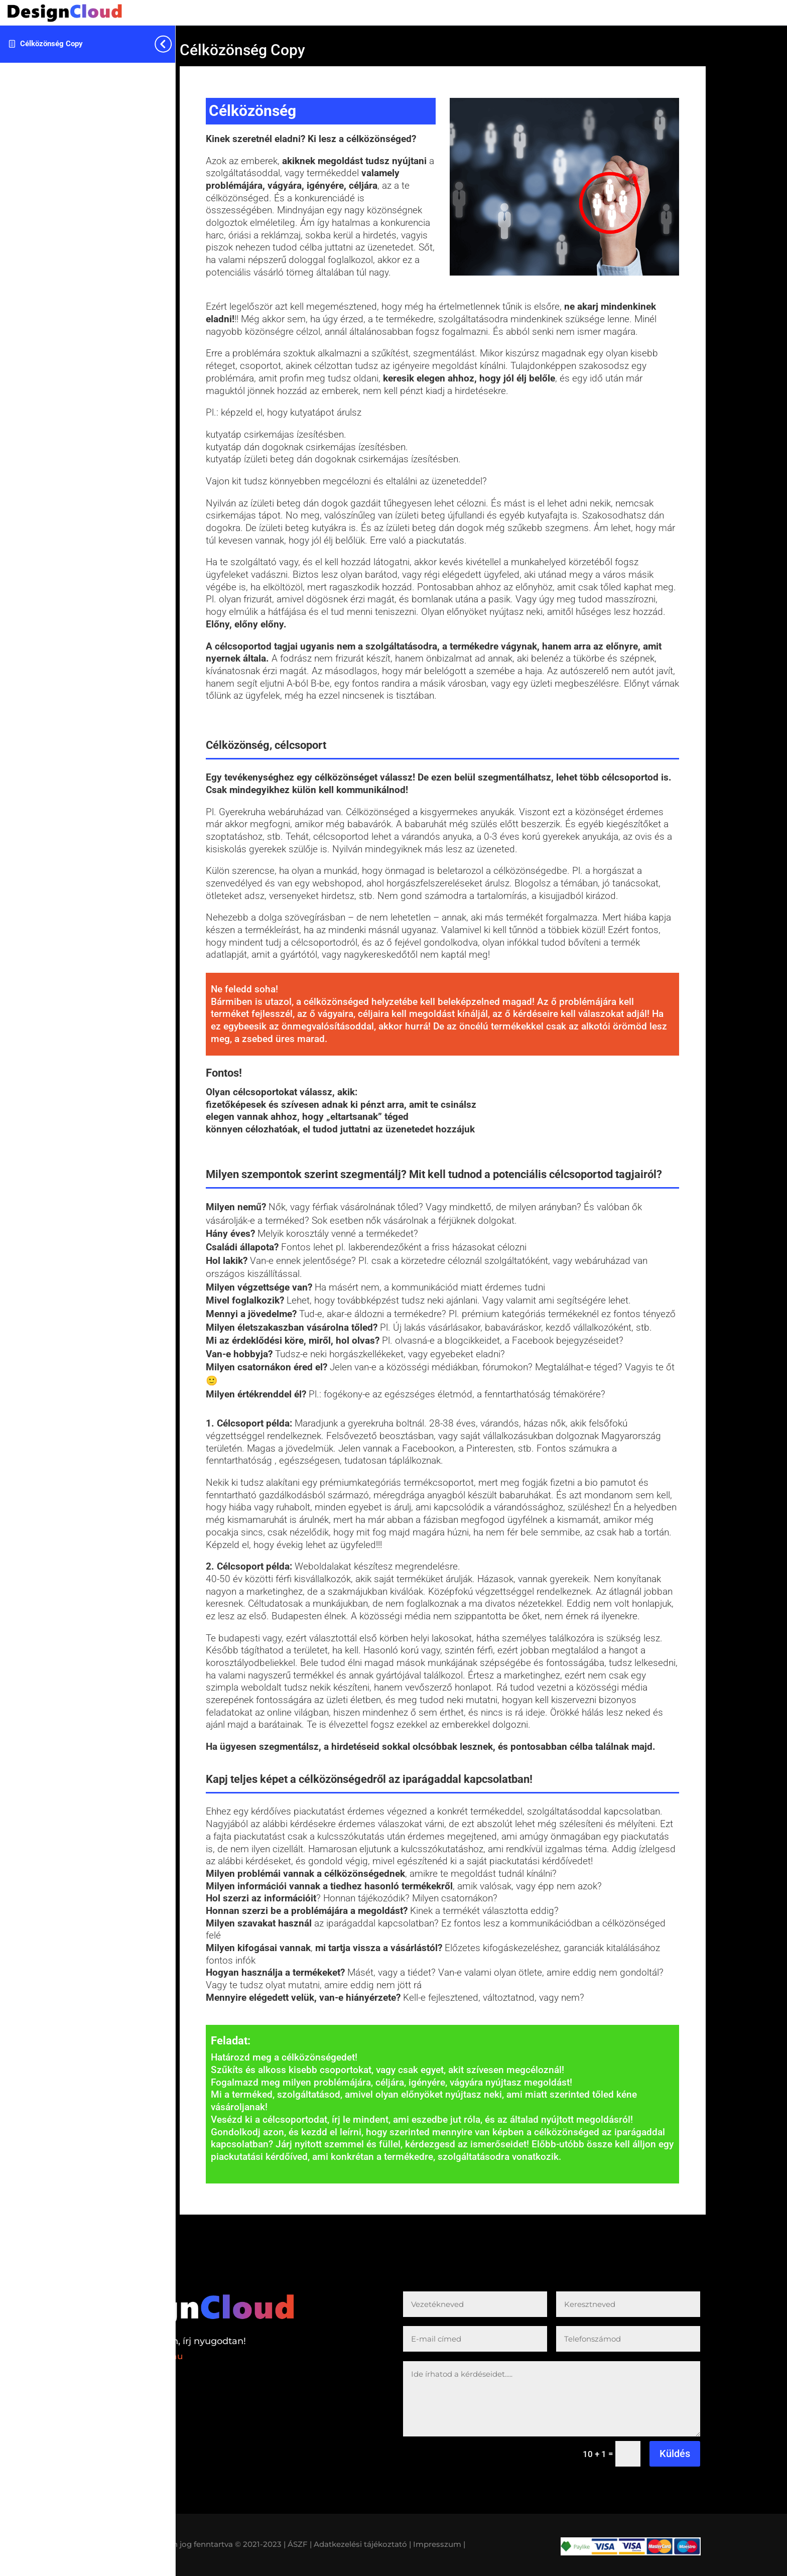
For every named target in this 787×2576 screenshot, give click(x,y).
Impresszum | (439, 2544)
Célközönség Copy (51, 43)
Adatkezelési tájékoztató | (362, 2544)
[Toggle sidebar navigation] (172, 44)
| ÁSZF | (298, 2544)
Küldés (675, 2454)
